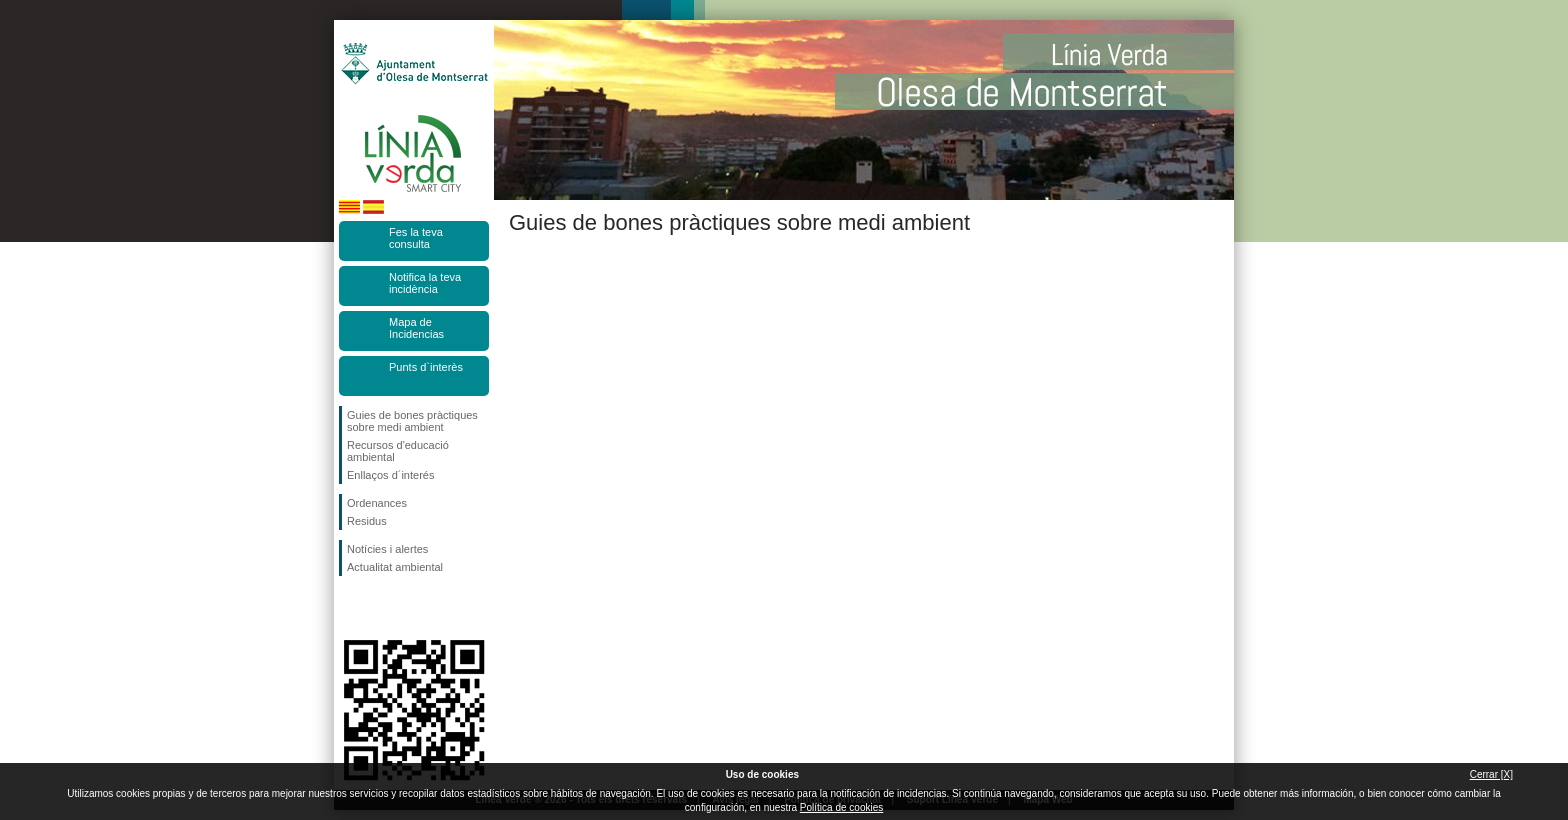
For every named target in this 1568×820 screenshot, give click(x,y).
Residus (367, 521)
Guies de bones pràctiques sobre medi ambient (412, 421)
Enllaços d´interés (390, 475)
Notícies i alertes (387, 549)
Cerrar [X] (1491, 774)
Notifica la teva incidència (425, 283)
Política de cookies (841, 807)
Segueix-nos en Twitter (384, 608)
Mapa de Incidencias (416, 328)
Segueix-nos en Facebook (351, 608)
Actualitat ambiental (395, 567)
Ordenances (377, 503)
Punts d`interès (426, 367)
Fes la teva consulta (416, 238)
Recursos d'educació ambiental (398, 451)
